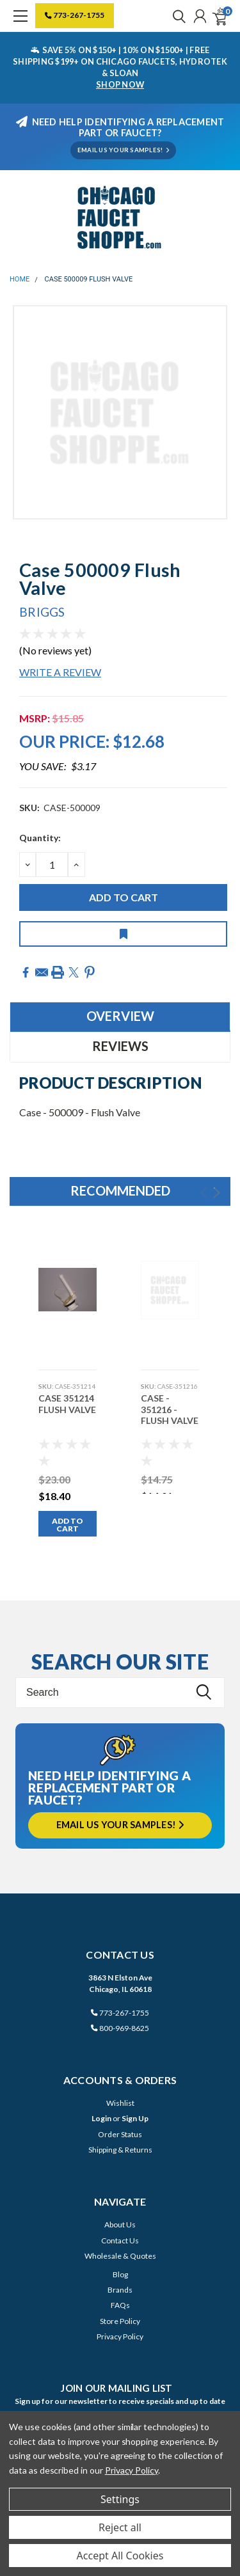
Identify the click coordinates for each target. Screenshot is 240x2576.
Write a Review (60, 672)
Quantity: (40, 837)
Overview (120, 1015)
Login (101, 2118)
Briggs (42, 611)
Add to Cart (67, 1524)
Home (19, 279)
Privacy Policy (120, 2336)
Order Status (120, 2134)
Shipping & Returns (120, 2149)
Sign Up (135, 2118)
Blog (120, 2274)
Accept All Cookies (120, 2555)
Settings (120, 2499)
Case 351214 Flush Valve (67, 1404)
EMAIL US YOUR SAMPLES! (123, 150)
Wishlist (120, 2103)
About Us (120, 2224)
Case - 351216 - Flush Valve (169, 1409)
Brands (120, 2290)
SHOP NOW (120, 84)
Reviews (120, 1046)
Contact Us (120, 2240)
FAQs (120, 2305)
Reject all (120, 2527)
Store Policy (120, 2321)
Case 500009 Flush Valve (89, 279)
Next (216, 1193)
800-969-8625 (120, 2028)
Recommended (120, 1190)
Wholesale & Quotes (120, 2256)
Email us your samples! (120, 1824)
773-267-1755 (74, 15)
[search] (176, 16)
